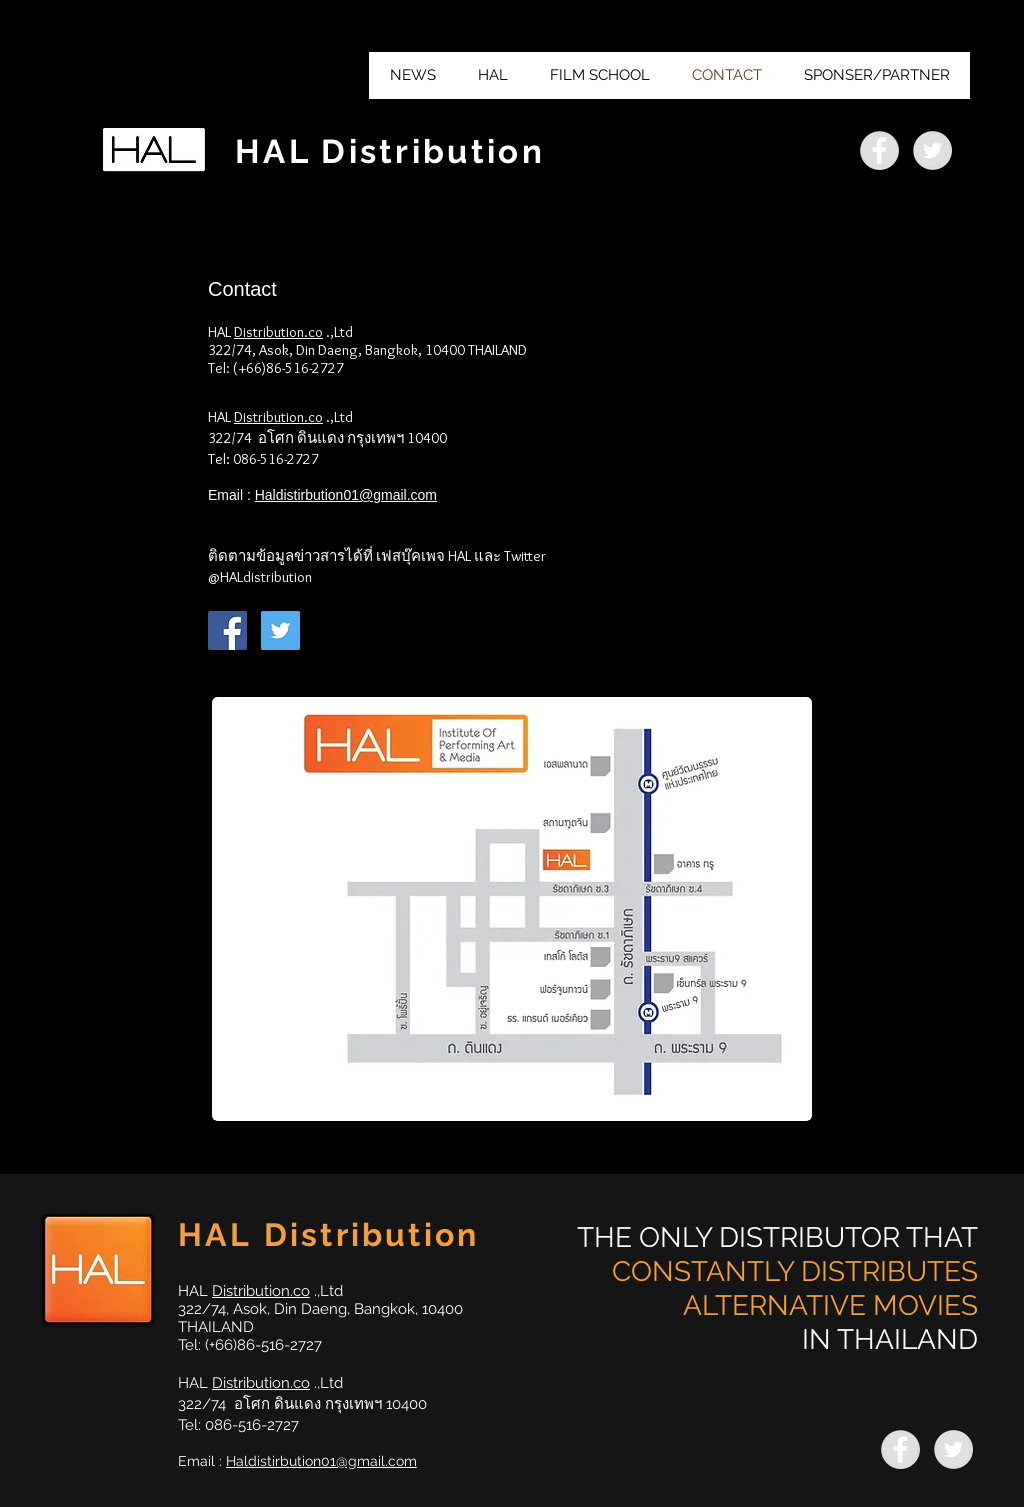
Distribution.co (278, 332)
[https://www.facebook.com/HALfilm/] (879, 150)
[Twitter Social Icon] (280, 630)
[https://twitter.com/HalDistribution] (932, 150)
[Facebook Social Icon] (227, 630)
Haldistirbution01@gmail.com (346, 495)
